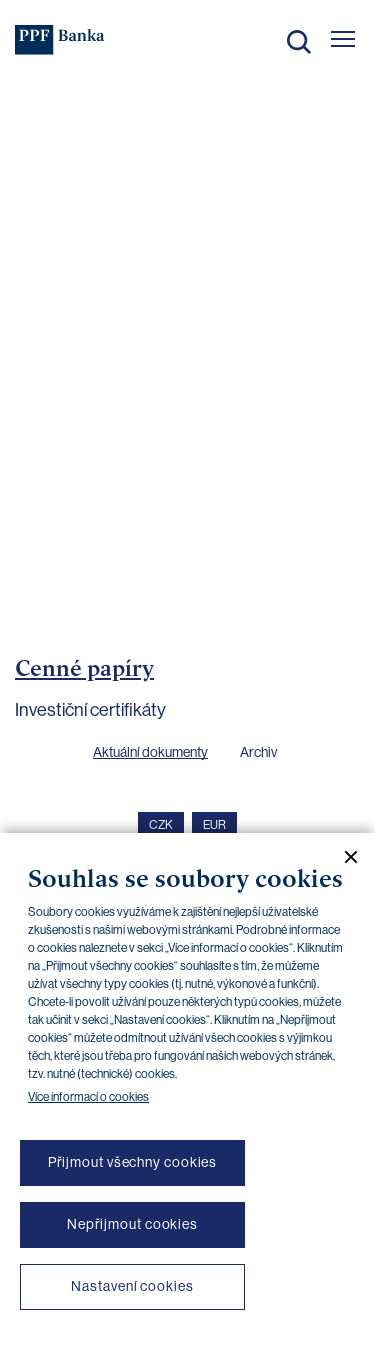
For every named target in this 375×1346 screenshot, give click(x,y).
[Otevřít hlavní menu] (343, 39)
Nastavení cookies (132, 1286)
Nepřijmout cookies (132, 1224)
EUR (214, 825)
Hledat (299, 42)
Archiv (258, 752)
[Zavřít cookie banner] (343, 857)
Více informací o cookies (88, 1097)
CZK (161, 825)
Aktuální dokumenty (150, 752)
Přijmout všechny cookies (133, 1162)
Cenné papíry (84, 668)
